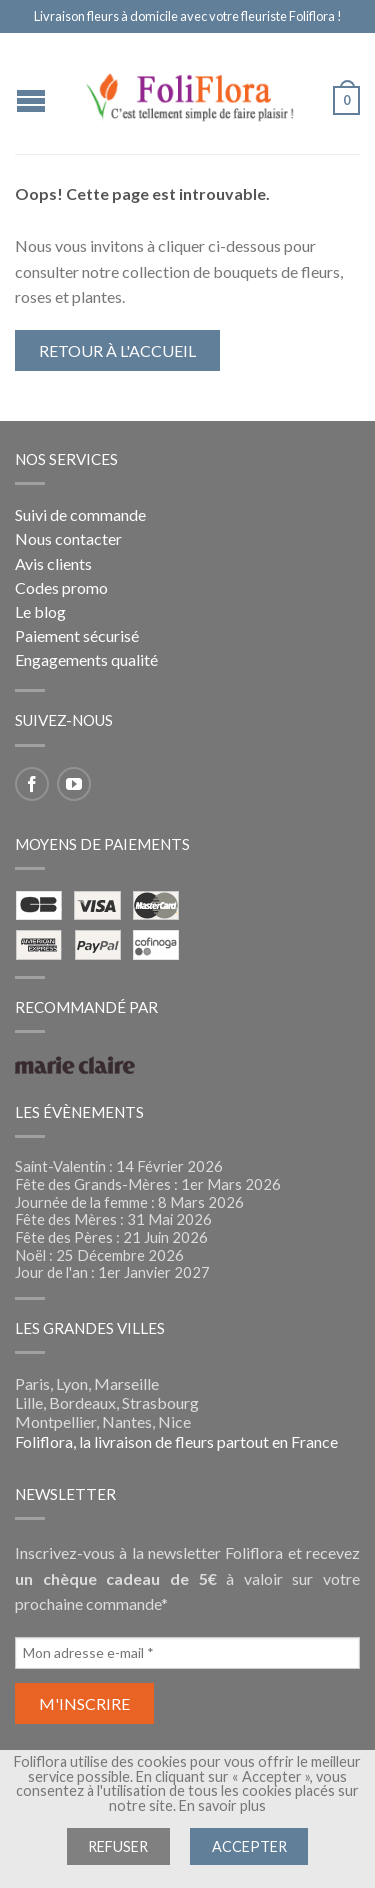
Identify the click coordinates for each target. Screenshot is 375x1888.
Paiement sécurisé (77, 635)
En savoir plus (222, 1805)
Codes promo (61, 587)
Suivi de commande (80, 514)
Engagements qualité (86, 659)
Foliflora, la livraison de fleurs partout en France (176, 1441)
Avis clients (53, 563)
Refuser (118, 1846)
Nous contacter (68, 538)
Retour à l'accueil (117, 350)
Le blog (40, 611)
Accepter (249, 1846)
